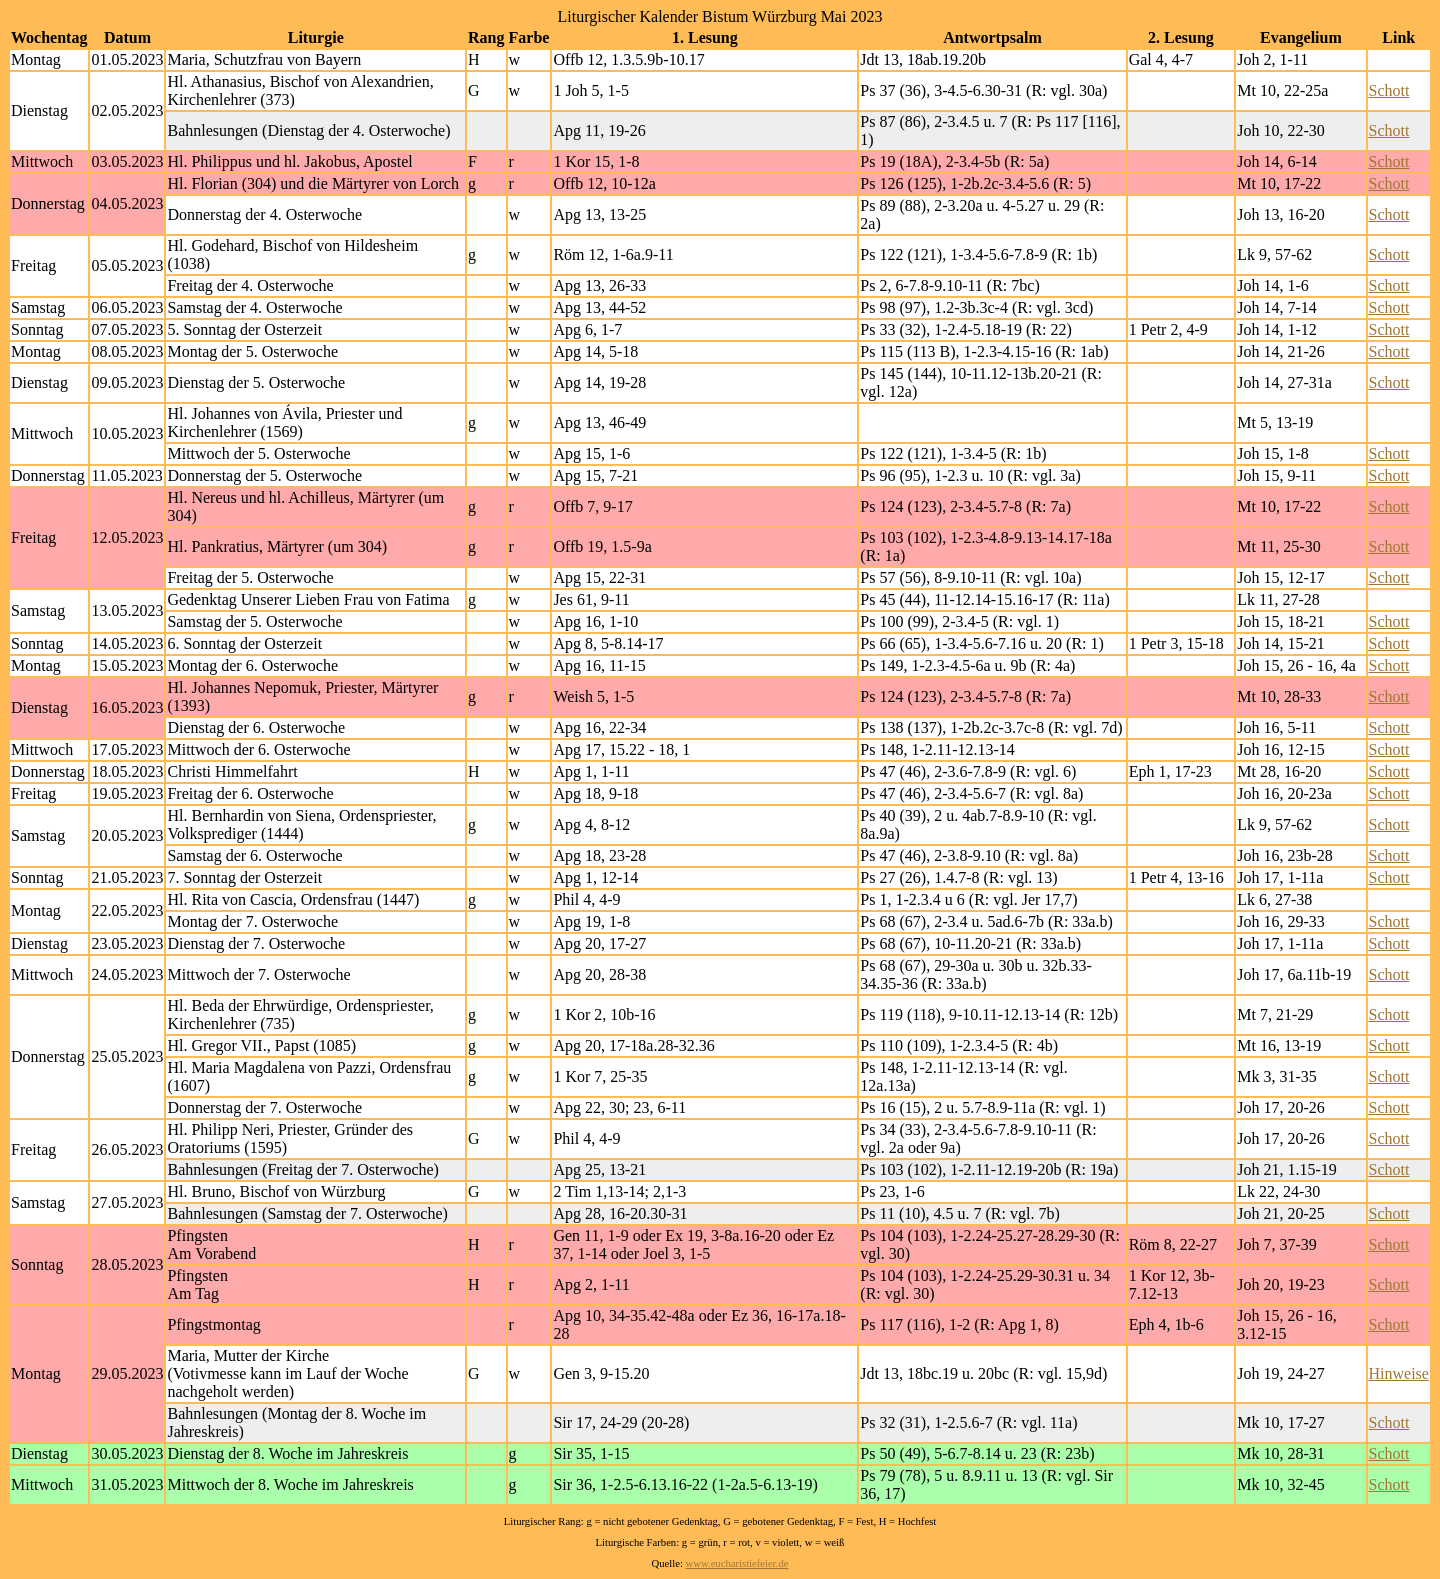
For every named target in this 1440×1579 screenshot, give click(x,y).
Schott (1389, 90)
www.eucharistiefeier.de (737, 1563)
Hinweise (1399, 1373)
